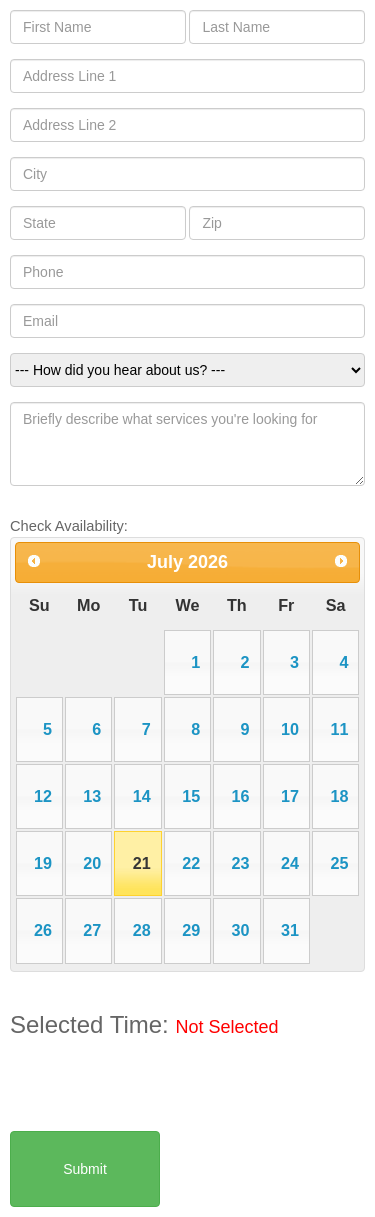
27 (92, 930)
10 (290, 729)
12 (43, 796)
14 (142, 796)
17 (290, 796)
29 (191, 930)
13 (92, 796)
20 (92, 863)
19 (43, 863)
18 (339, 796)
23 (241, 863)
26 (43, 930)
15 (191, 796)
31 (290, 930)
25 (339, 863)
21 (142, 863)
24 (290, 863)
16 (241, 796)
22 (191, 863)
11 (339, 729)
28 (142, 930)
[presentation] (162, 1092)
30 (241, 930)
